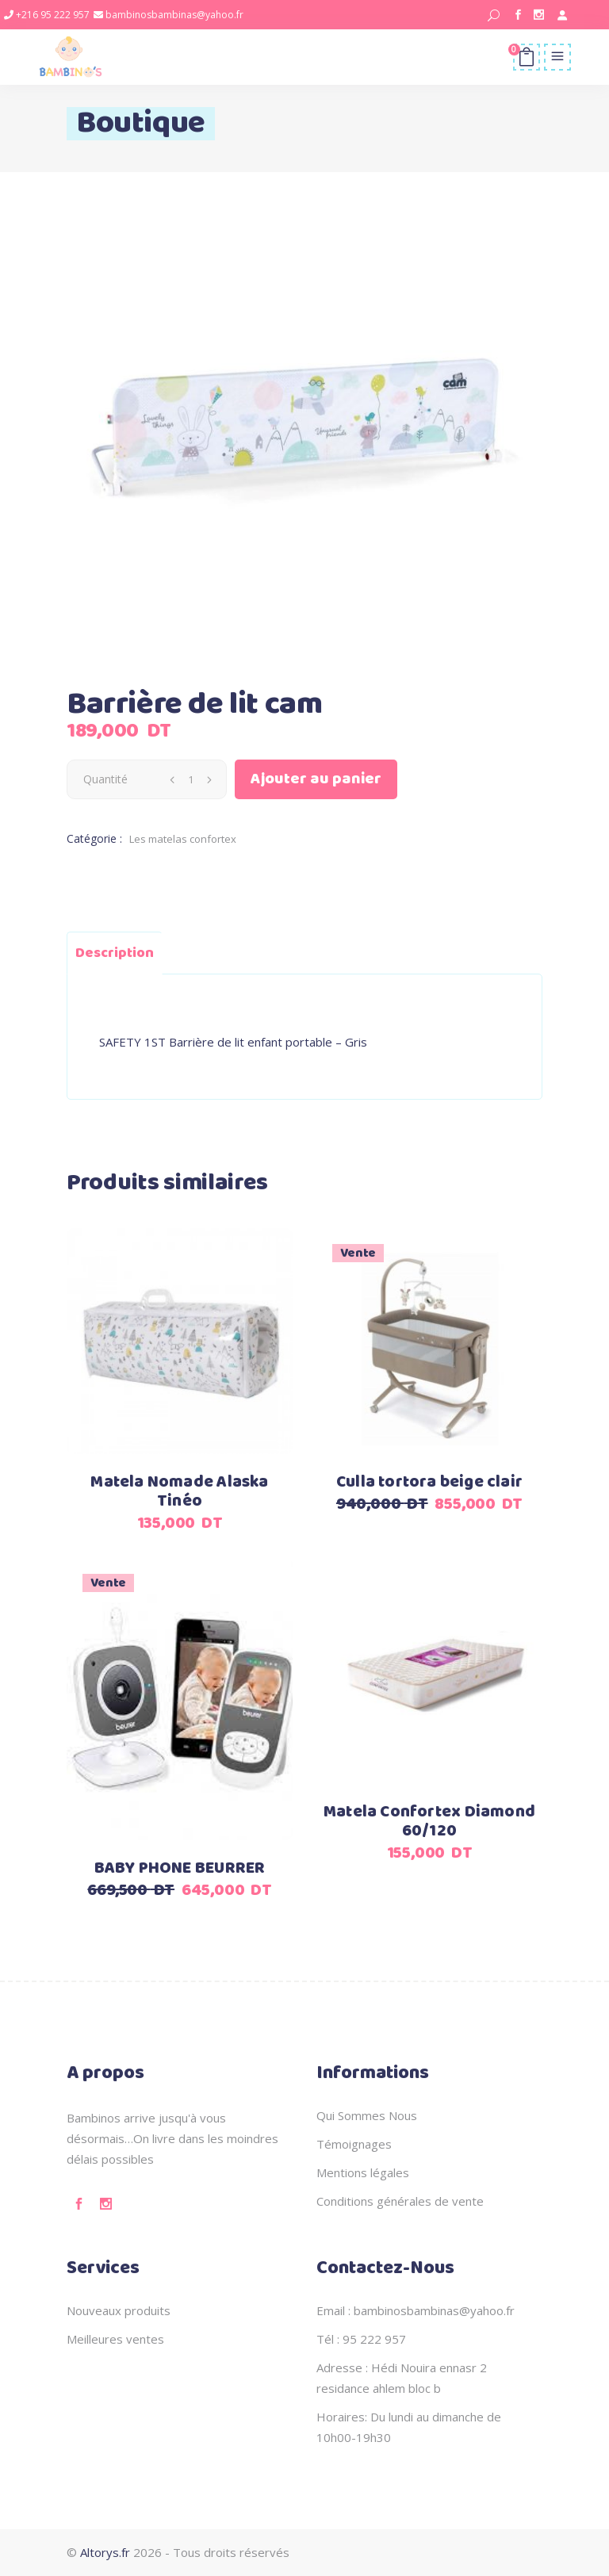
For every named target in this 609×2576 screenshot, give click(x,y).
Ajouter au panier (316, 779)
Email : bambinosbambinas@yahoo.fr (415, 2310)
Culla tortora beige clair (429, 1482)
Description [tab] (114, 953)
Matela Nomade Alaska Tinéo (179, 1491)
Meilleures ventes (115, 2339)
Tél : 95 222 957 (361, 2339)
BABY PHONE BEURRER (180, 1868)
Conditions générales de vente (400, 2201)
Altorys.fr (105, 2552)
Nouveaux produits (118, 2310)
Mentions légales (362, 2172)
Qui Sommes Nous (366, 2115)
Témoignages (354, 2144)
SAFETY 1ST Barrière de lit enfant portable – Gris (233, 1042)
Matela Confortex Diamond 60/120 (429, 1821)
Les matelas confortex (182, 839)
